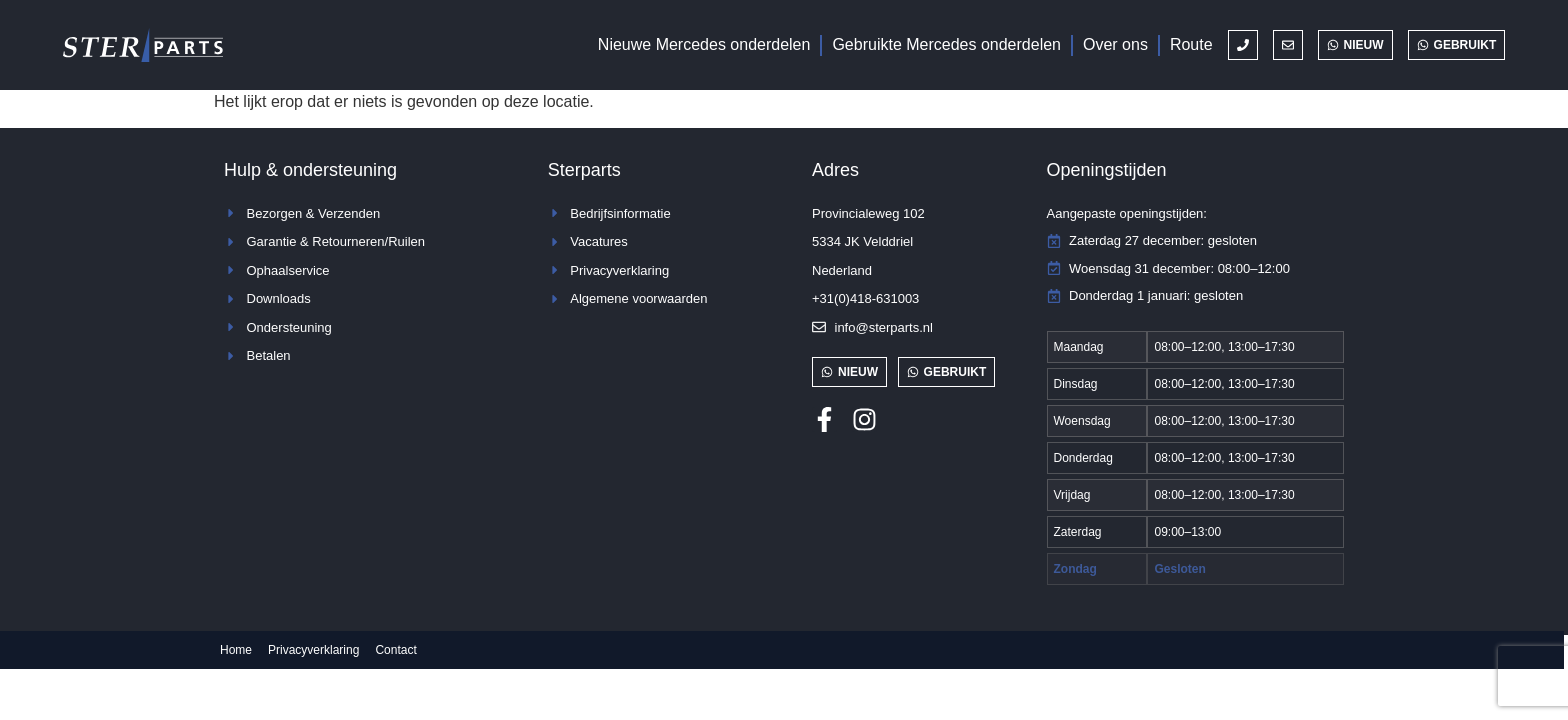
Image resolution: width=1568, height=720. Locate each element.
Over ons (1115, 44)
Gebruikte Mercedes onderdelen (946, 44)
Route (1191, 44)
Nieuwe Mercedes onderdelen (704, 44)
